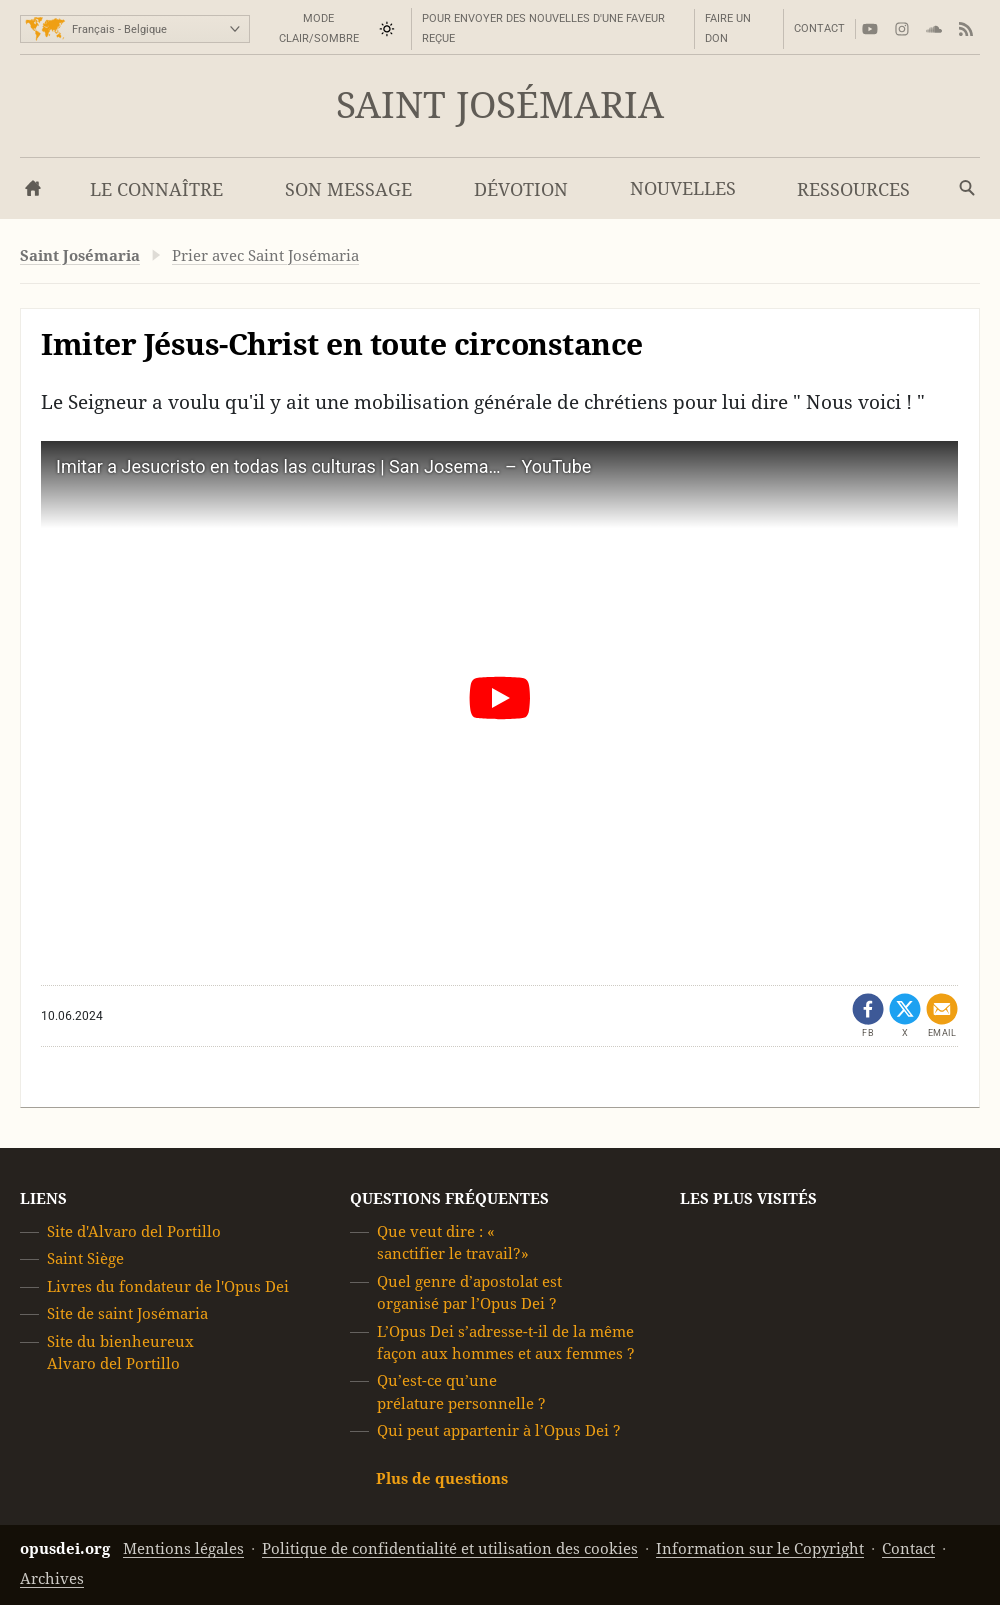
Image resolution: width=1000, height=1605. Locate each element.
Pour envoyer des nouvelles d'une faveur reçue (543, 28)
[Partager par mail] (942, 1016)
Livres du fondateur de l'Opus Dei (168, 1286)
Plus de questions (442, 1477)
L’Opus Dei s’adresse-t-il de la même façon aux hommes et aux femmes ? (506, 1341)
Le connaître (156, 189)
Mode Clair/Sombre (319, 28)
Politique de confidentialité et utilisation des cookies (450, 1548)
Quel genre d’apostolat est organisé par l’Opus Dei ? (469, 1292)
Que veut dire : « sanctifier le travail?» (453, 1242)
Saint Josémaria (500, 105)
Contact (819, 28)
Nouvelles (683, 188)
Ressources (853, 189)
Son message (348, 189)
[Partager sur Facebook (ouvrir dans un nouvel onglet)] (868, 1016)
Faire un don (728, 28)
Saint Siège (85, 1258)
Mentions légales (183, 1548)
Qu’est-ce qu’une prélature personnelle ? (461, 1391)
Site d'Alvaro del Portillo (134, 1231)
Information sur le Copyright (760, 1548)
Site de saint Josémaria (127, 1313)
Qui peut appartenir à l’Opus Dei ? (499, 1430)
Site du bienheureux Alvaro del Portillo (120, 1351)
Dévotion (521, 189)
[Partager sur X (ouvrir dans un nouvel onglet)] (905, 1016)
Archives (52, 1578)
